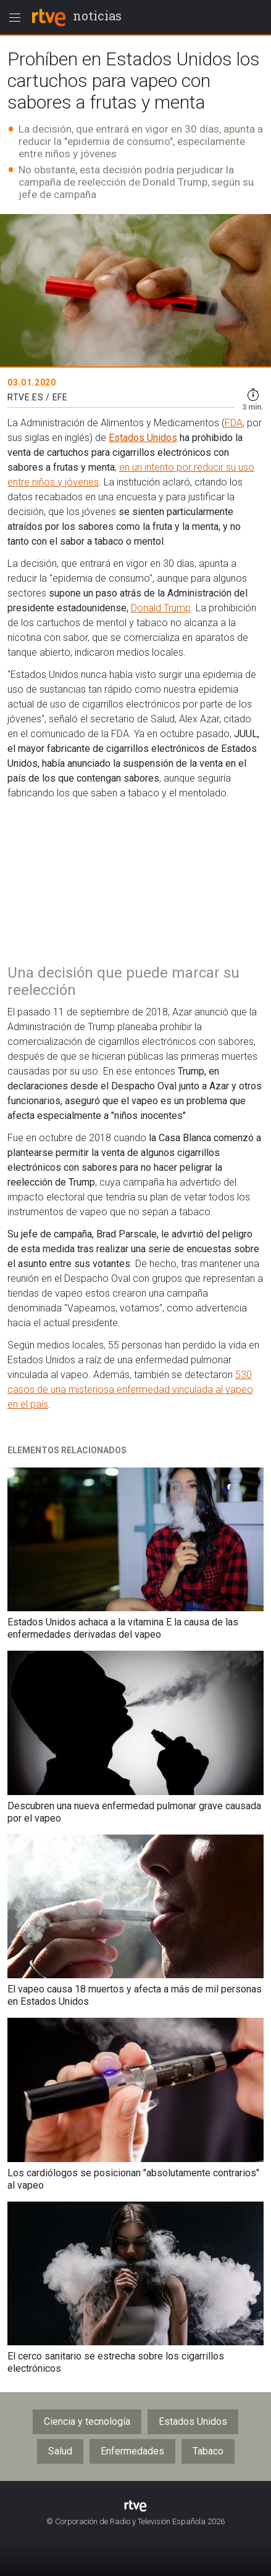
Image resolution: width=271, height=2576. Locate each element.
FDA (234, 423)
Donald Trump (161, 608)
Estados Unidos (143, 438)
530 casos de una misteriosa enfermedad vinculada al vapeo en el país (130, 1389)
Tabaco (208, 2451)
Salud (60, 2451)
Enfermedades (132, 2451)
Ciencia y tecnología (87, 2421)
